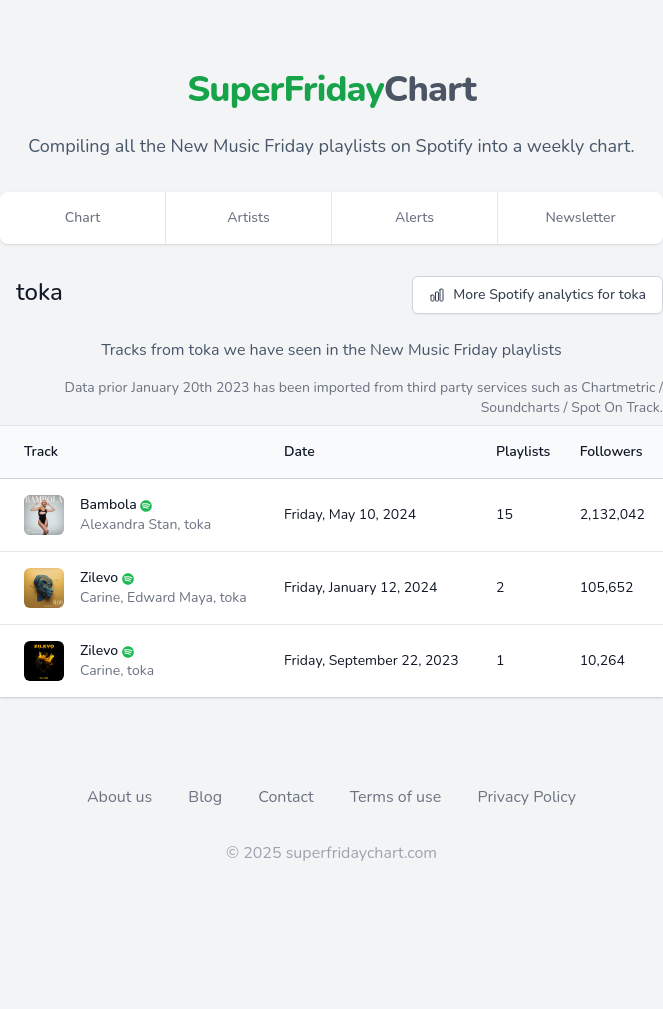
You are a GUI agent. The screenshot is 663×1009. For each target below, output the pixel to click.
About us (121, 797)
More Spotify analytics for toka (537, 294)
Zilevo (99, 577)
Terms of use (398, 797)
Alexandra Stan (128, 524)
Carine (100, 597)
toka (197, 524)
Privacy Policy (526, 797)
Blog (207, 797)
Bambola (108, 504)
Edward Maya (170, 597)
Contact (287, 797)
